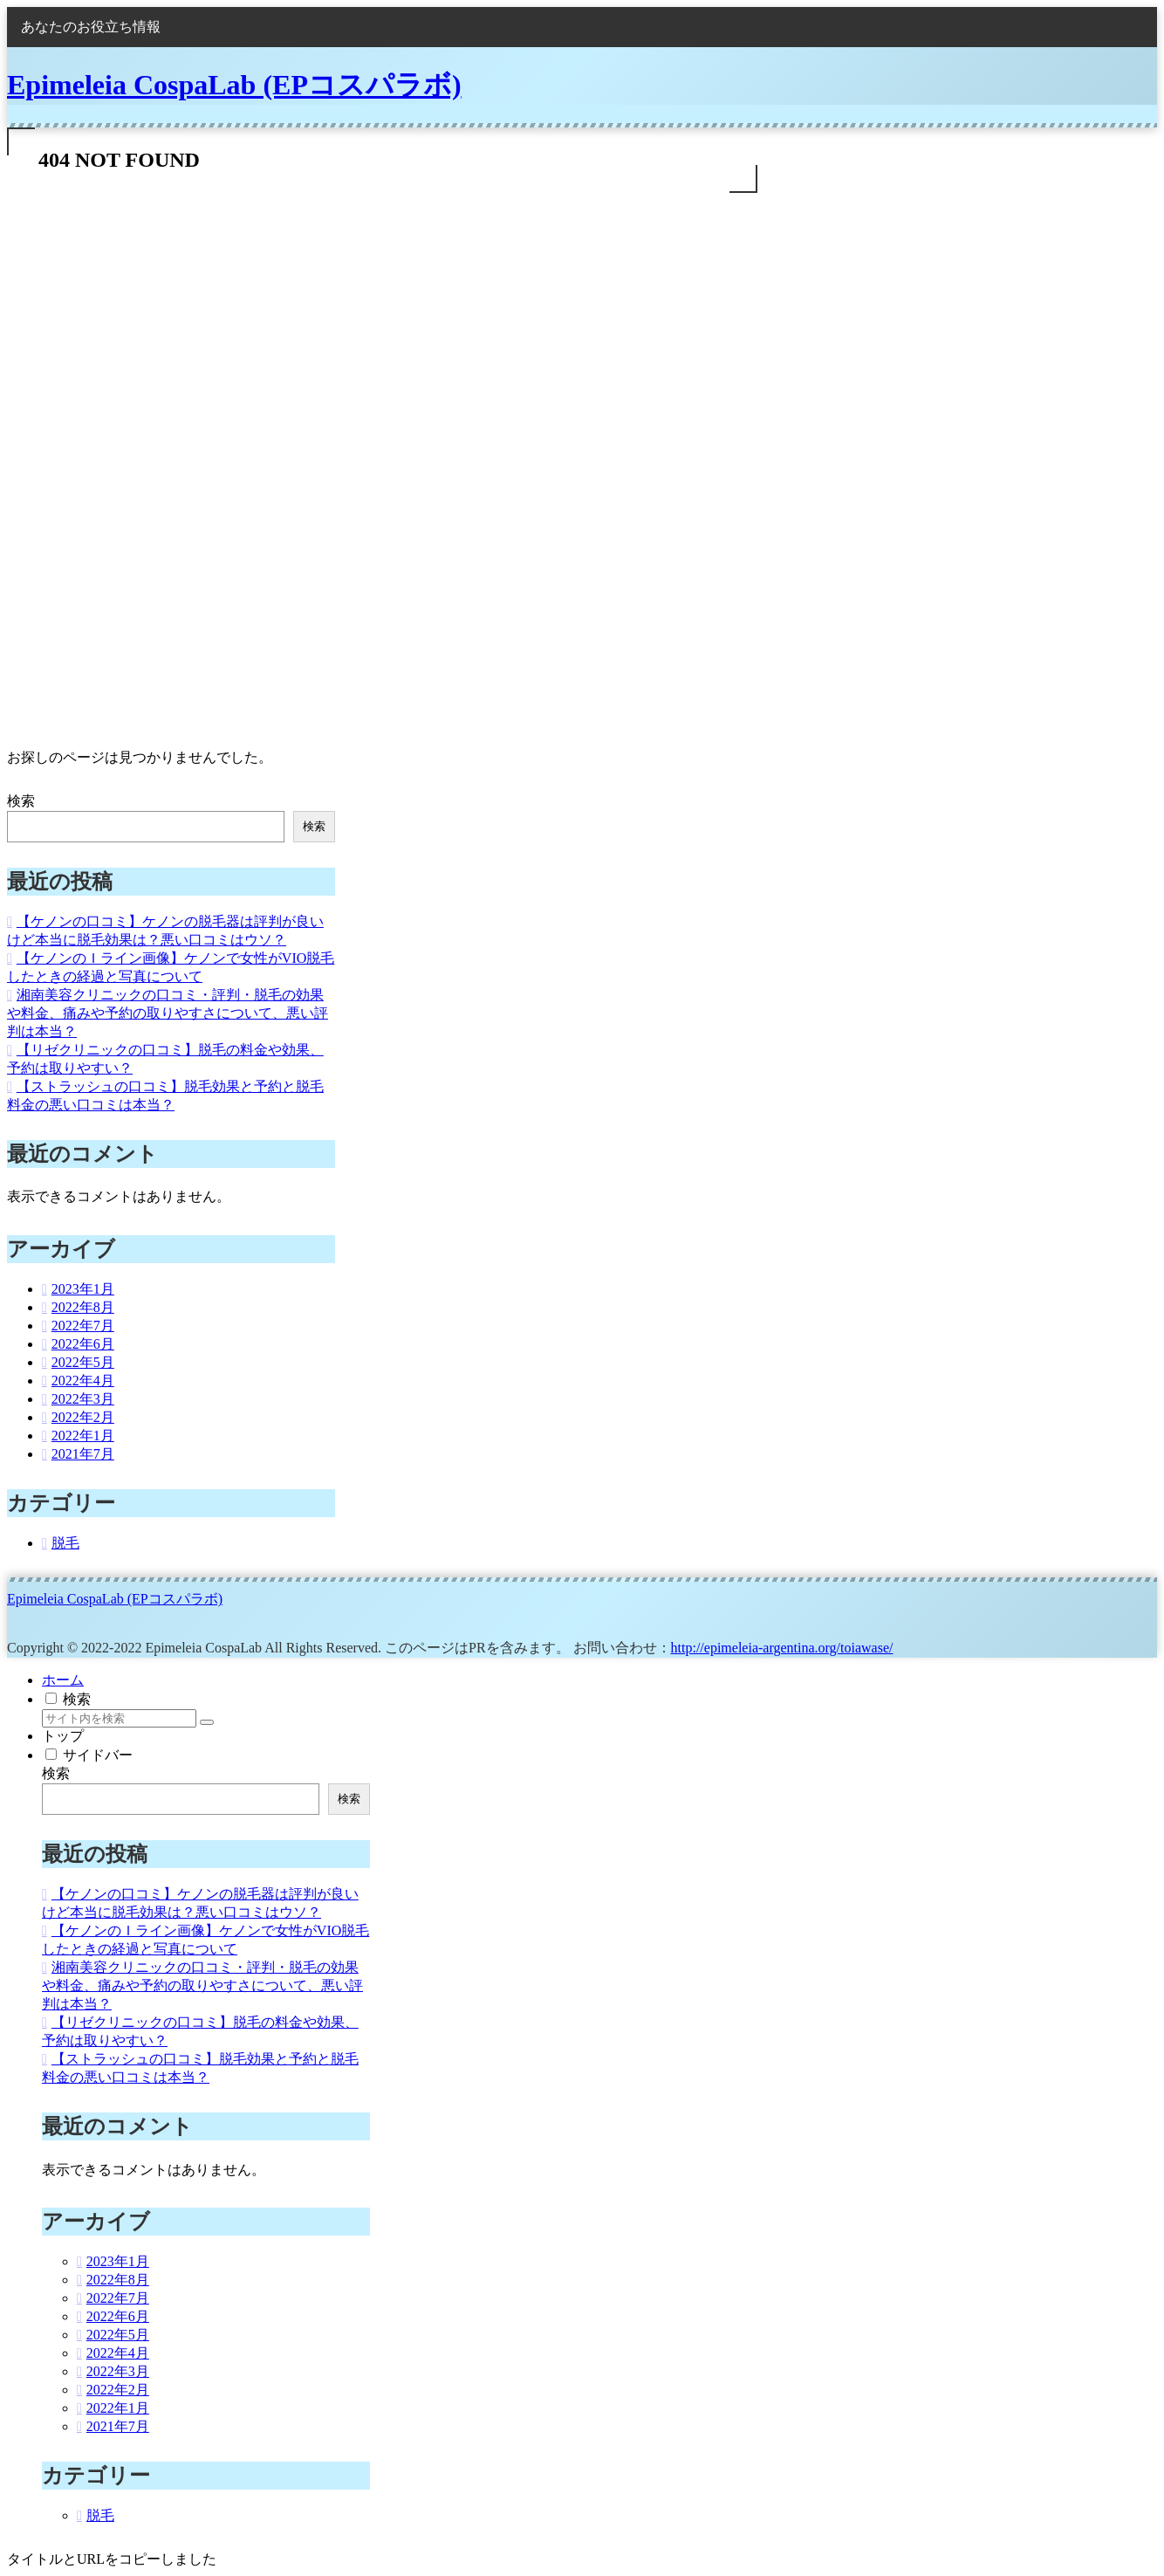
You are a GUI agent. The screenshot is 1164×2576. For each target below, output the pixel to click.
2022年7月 (82, 1325)
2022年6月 (82, 1343)
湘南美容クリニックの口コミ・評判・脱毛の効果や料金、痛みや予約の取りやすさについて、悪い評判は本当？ (167, 1013)
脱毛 (65, 1542)
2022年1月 (82, 1435)
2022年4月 (82, 1380)
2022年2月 (82, 1417)
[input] (119, 1718)
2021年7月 (82, 1453)
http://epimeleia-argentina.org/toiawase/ (782, 1647)
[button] (207, 1722)
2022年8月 (82, 1307)
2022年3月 (82, 1398)
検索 (21, 800)
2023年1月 (82, 1288)
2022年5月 (82, 1362)
